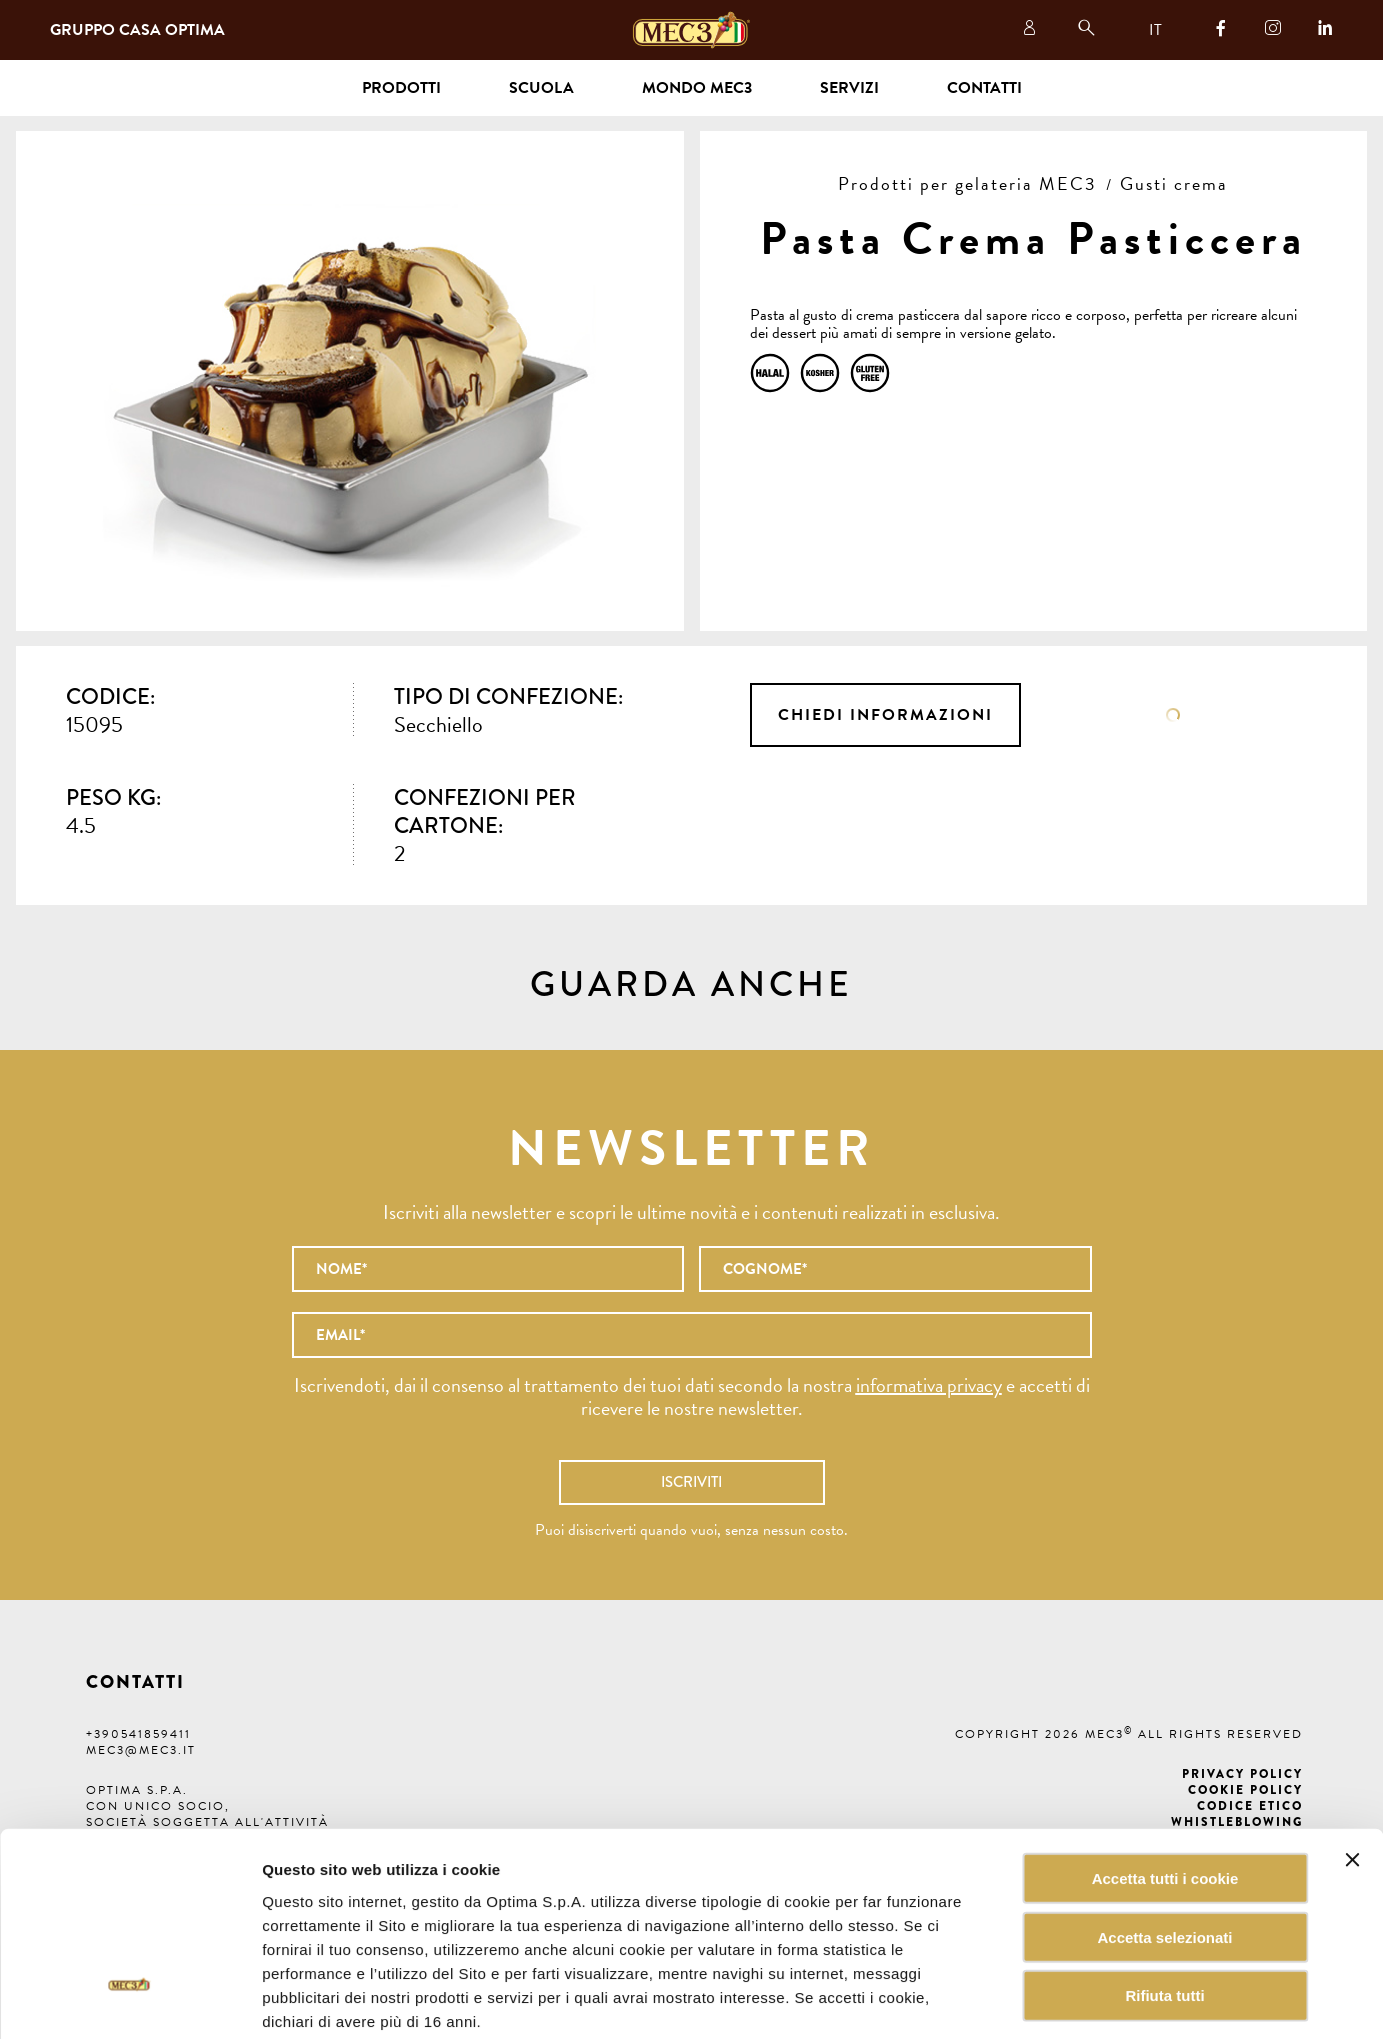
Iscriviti (691, 1482)
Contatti (984, 88)
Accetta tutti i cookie (1165, 1775)
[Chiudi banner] (1352, 1757)
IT (1155, 30)
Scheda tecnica (1173, 715)
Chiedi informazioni (885, 715)
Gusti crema (1174, 183)
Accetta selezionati (1164, 1834)
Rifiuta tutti (1164, 1893)
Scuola (541, 88)
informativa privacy (929, 1385)
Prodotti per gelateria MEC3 (967, 183)
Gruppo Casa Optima (137, 30)
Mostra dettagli (1014, 1999)
